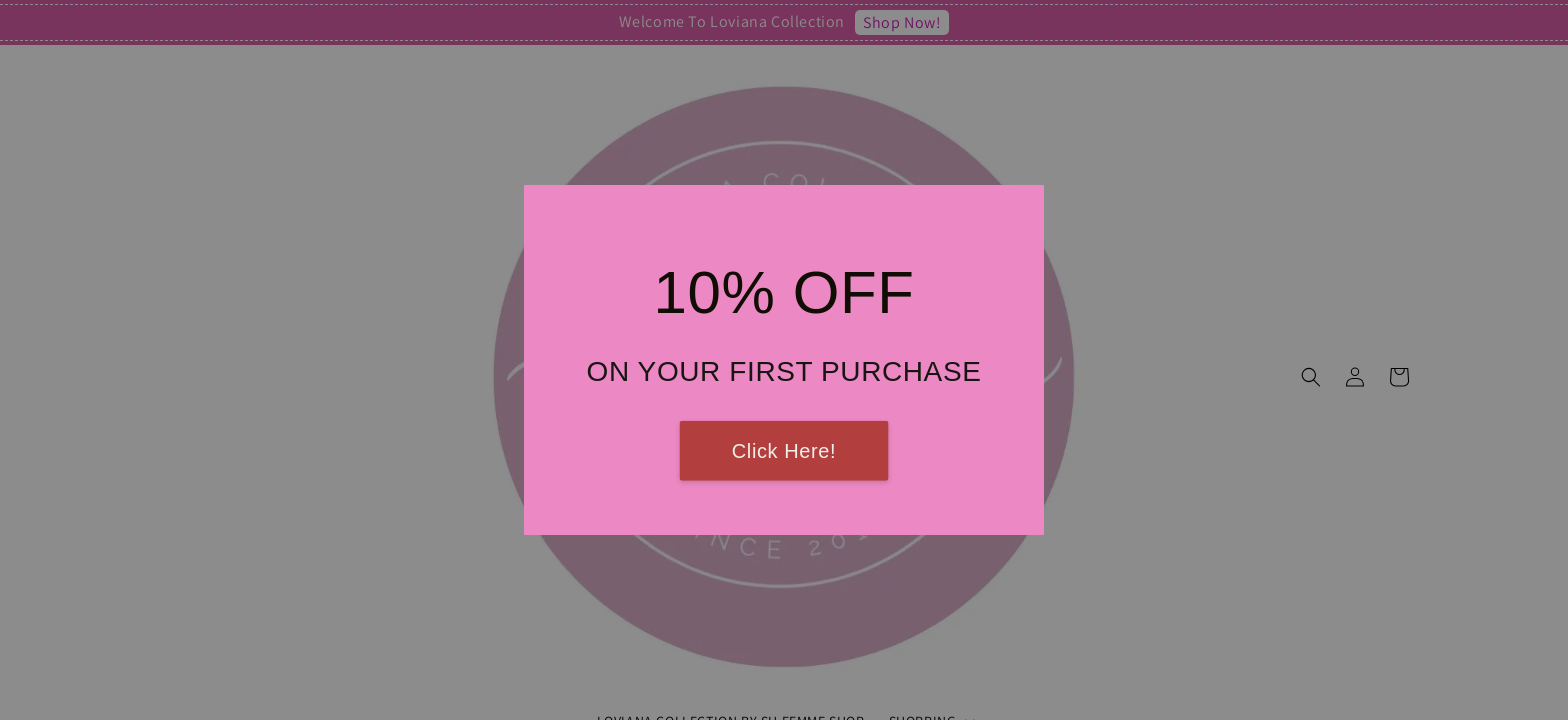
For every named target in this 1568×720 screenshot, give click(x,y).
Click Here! (784, 451)
